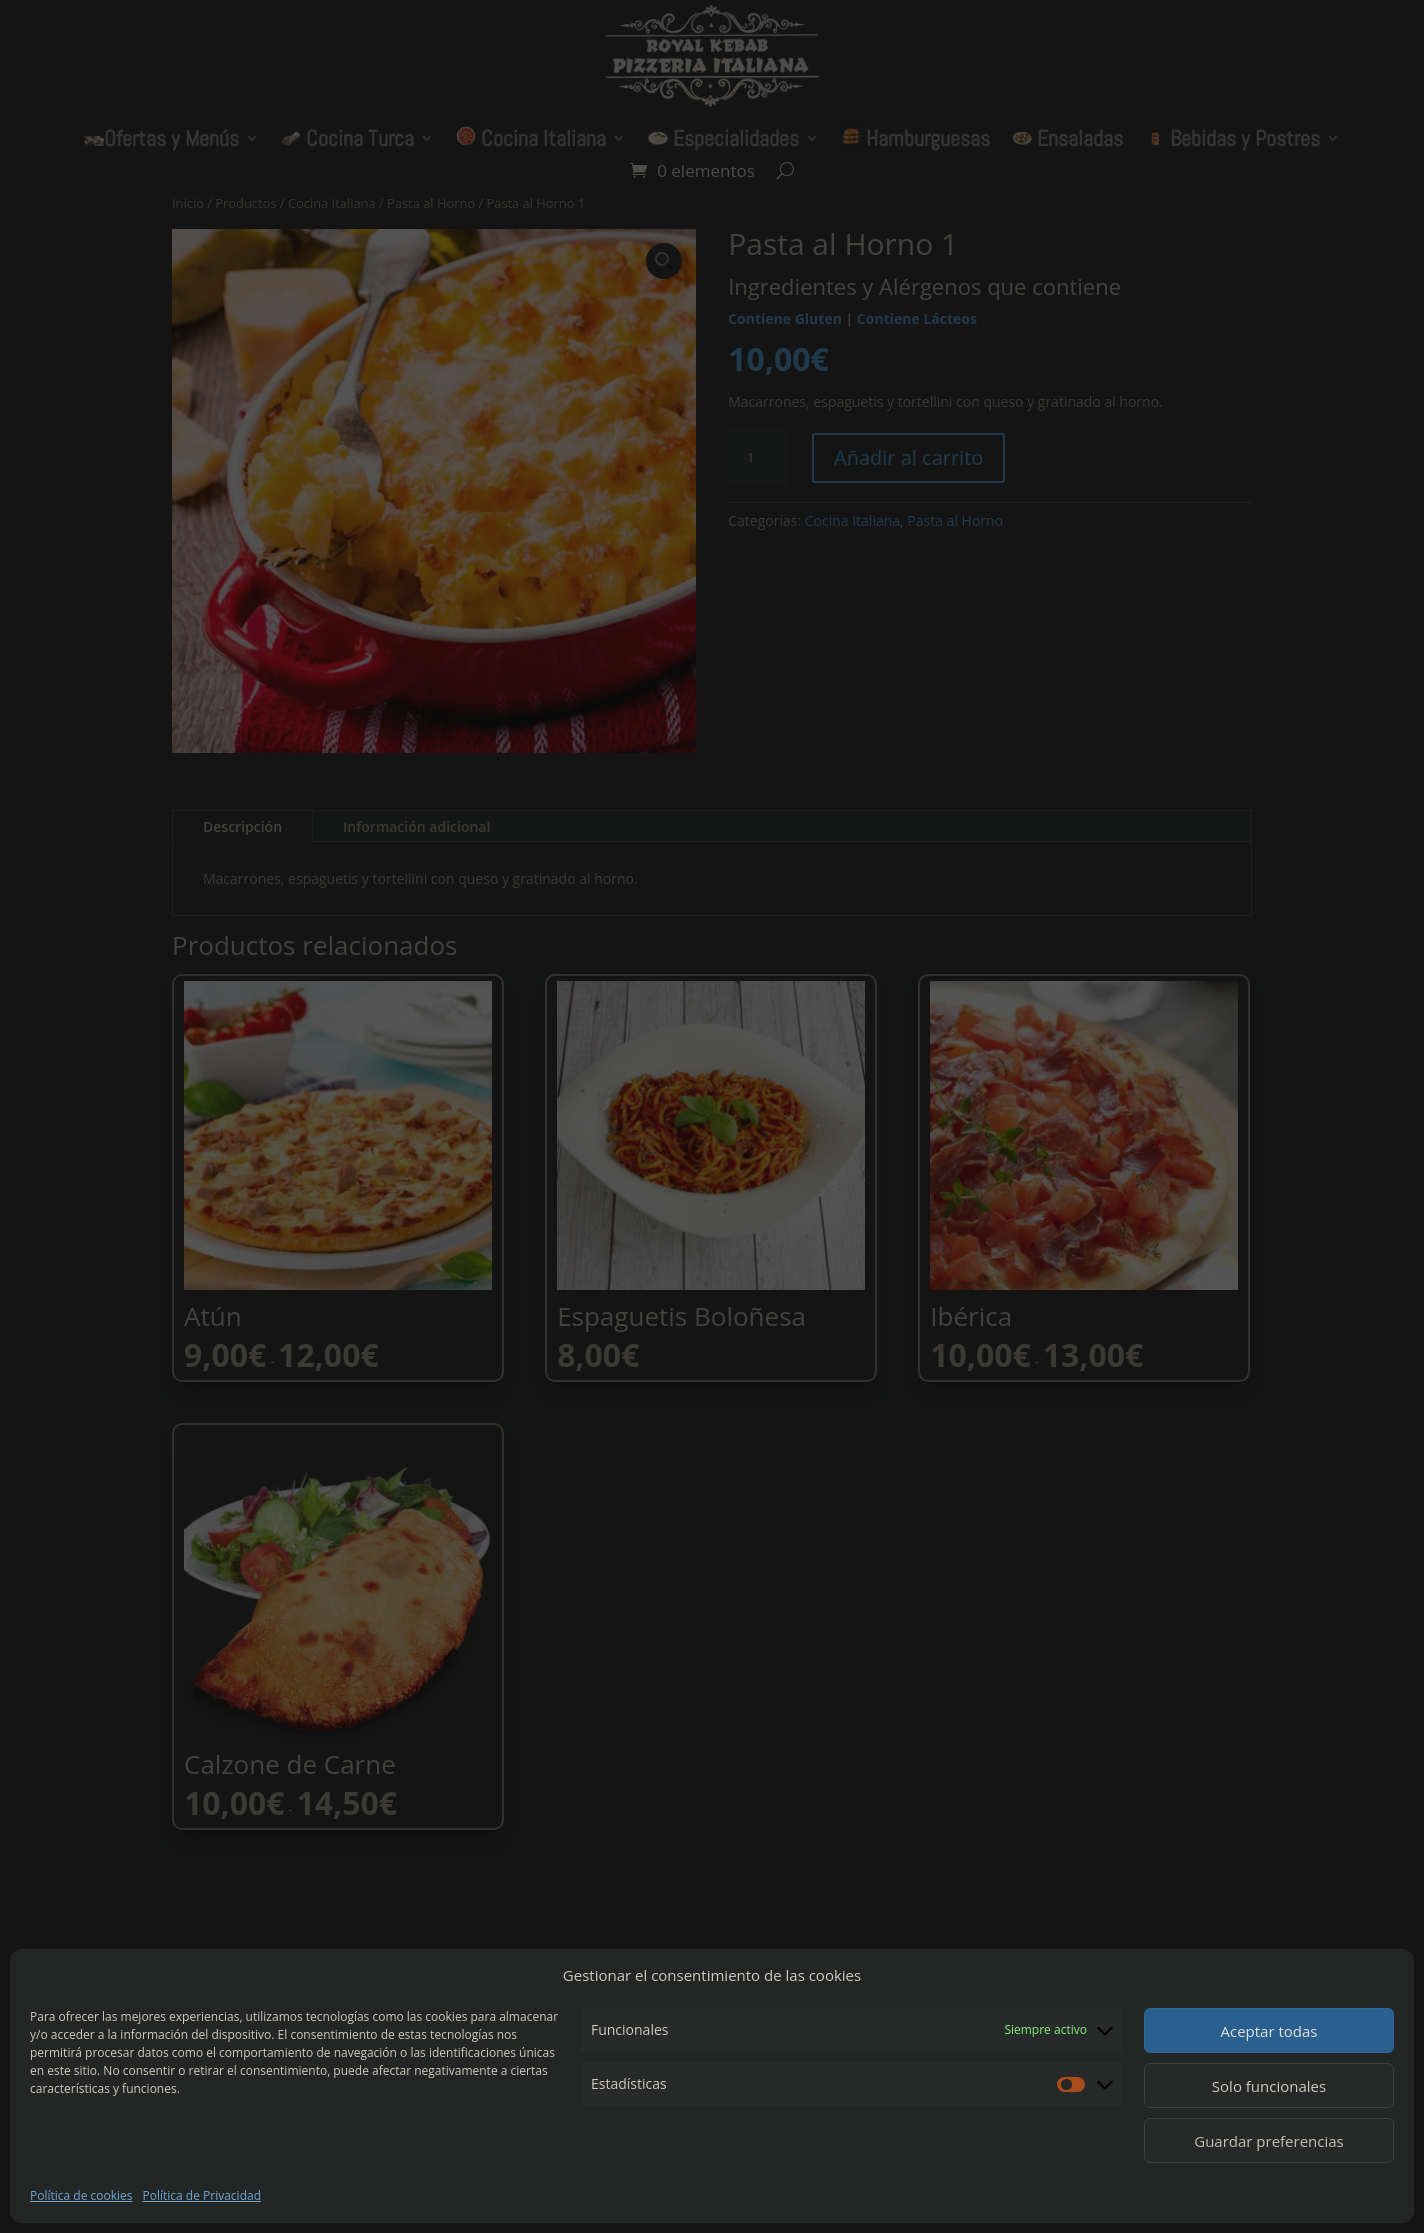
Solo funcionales (1269, 2086)
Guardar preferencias (1269, 2141)
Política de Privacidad (202, 2195)
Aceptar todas (1268, 2031)
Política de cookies (81, 2195)
